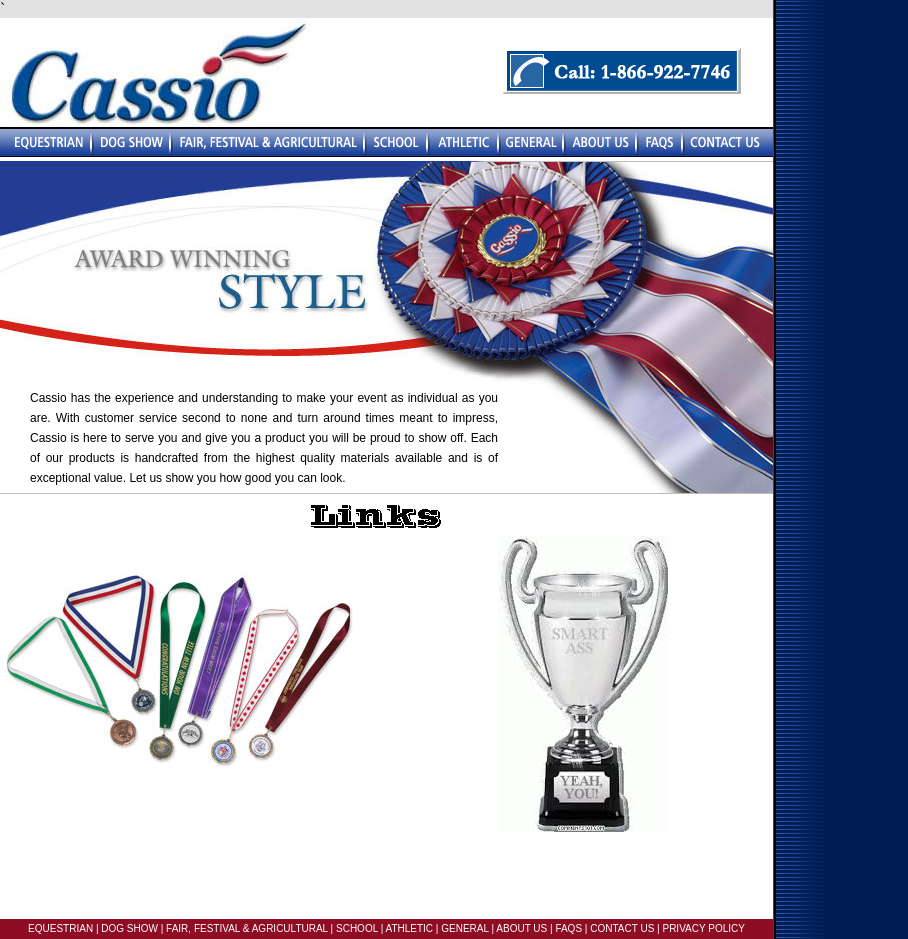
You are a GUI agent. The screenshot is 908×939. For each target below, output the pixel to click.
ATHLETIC (409, 928)
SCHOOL (357, 928)
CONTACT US (622, 928)
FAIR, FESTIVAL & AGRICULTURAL (247, 928)
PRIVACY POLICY (703, 928)
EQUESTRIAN (60, 928)
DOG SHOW (128, 928)
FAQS (568, 928)
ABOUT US (520, 928)
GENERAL (463, 928)
